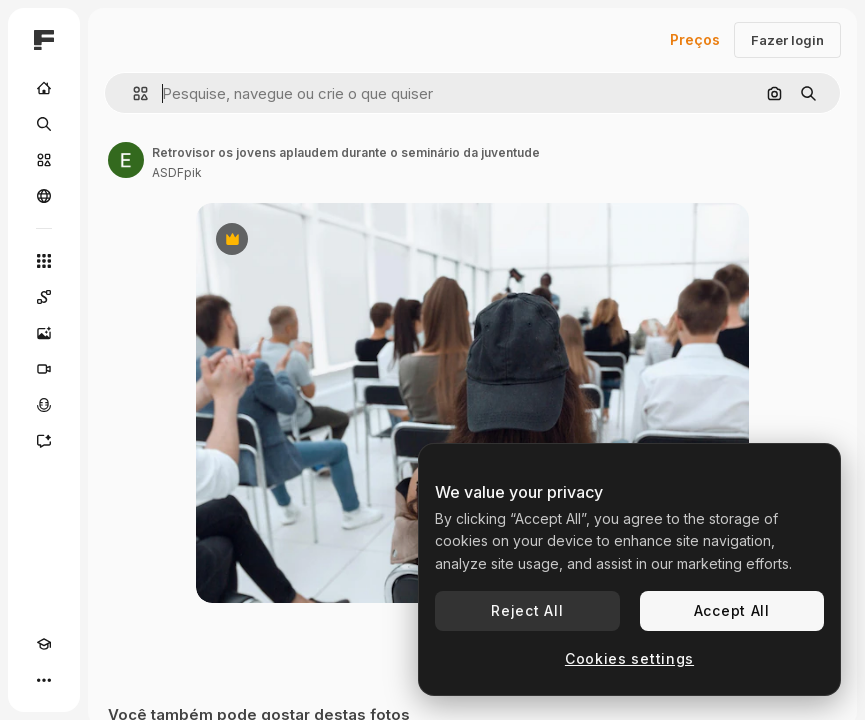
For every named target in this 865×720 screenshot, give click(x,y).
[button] (132, 93)
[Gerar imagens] (44, 333)
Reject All (527, 610)
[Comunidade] (44, 196)
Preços (695, 39)
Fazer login (787, 40)
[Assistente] (44, 441)
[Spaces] (44, 297)
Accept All (732, 610)
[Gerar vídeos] (44, 369)
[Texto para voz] (44, 405)
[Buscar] (44, 124)
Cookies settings (629, 658)
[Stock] (44, 160)
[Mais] (44, 680)
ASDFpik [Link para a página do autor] (177, 172)
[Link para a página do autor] (126, 160)
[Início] (44, 88)
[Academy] (44, 644)
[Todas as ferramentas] (44, 261)
